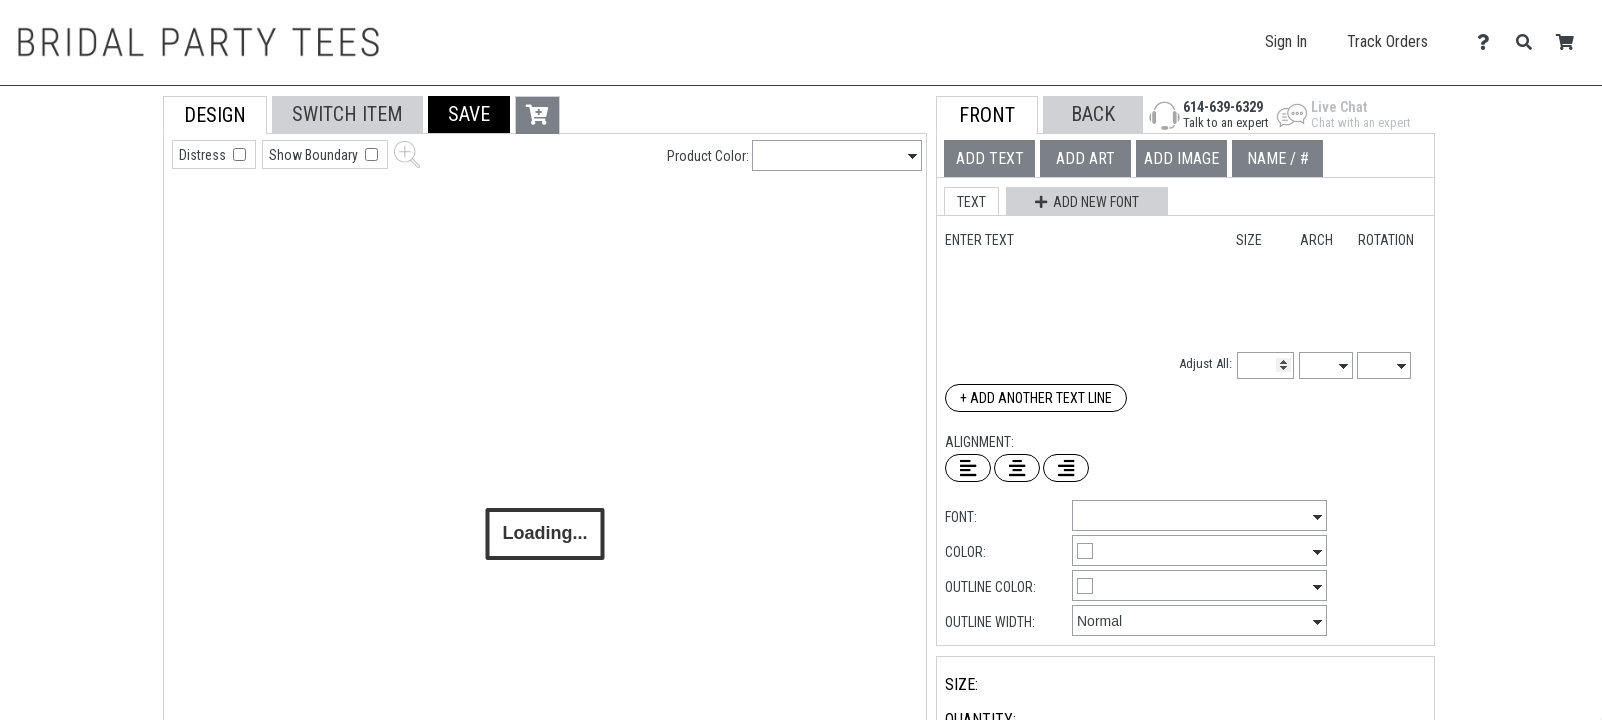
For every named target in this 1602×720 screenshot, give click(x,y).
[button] (469, 114)
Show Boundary (315, 155)
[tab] (118, 223)
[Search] (1529, 42)
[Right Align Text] (1066, 468)
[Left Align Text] (968, 468)
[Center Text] (1017, 468)
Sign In (1286, 41)
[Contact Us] (1488, 42)
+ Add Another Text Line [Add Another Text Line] (1036, 398)
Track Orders (1387, 41)
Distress (204, 155)
